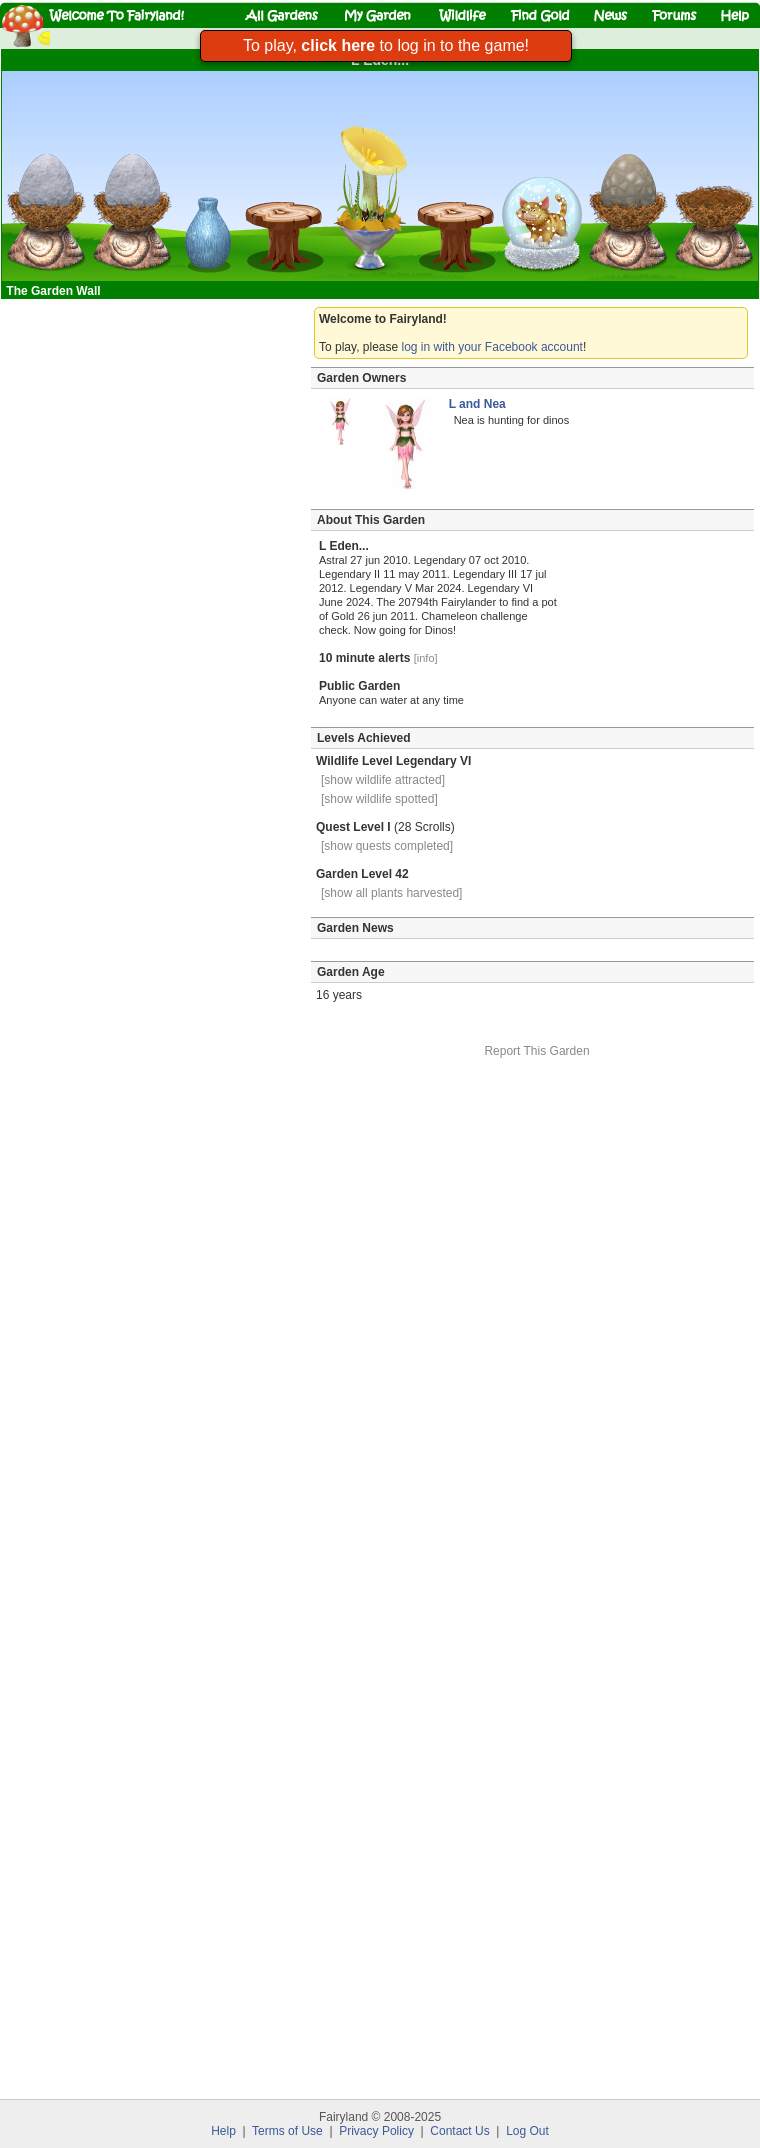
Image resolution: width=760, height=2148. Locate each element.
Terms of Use (287, 2131)
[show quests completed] (387, 846)
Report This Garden (536, 1051)
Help (223, 2131)
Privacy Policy (376, 2131)
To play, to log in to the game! (386, 45)
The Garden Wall (55, 291)
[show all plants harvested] (391, 893)
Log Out (527, 2131)
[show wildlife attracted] (383, 780)
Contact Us (459, 2131)
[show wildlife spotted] (379, 799)
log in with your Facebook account (492, 347)
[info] (426, 658)
